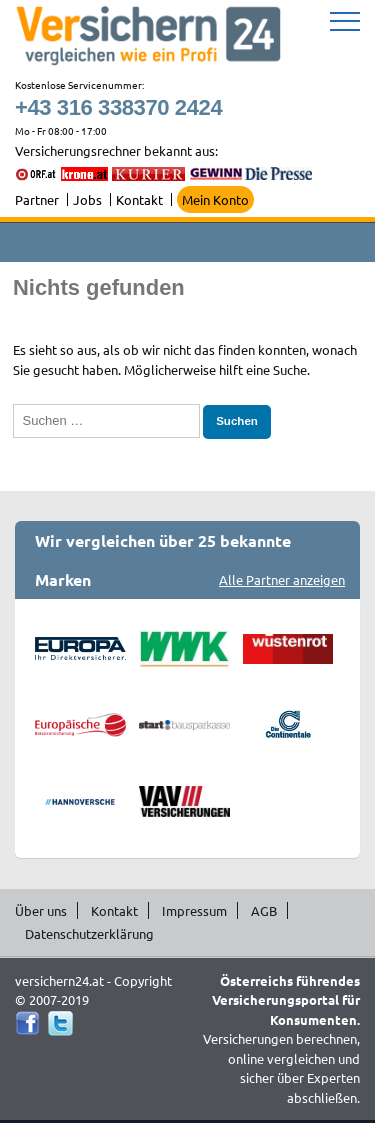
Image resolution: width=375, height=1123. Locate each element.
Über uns (41, 910)
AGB (264, 910)
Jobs (87, 199)
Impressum (194, 910)
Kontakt (139, 199)
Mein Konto (215, 199)
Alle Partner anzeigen (282, 579)
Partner (37, 199)
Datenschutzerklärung (89, 933)
